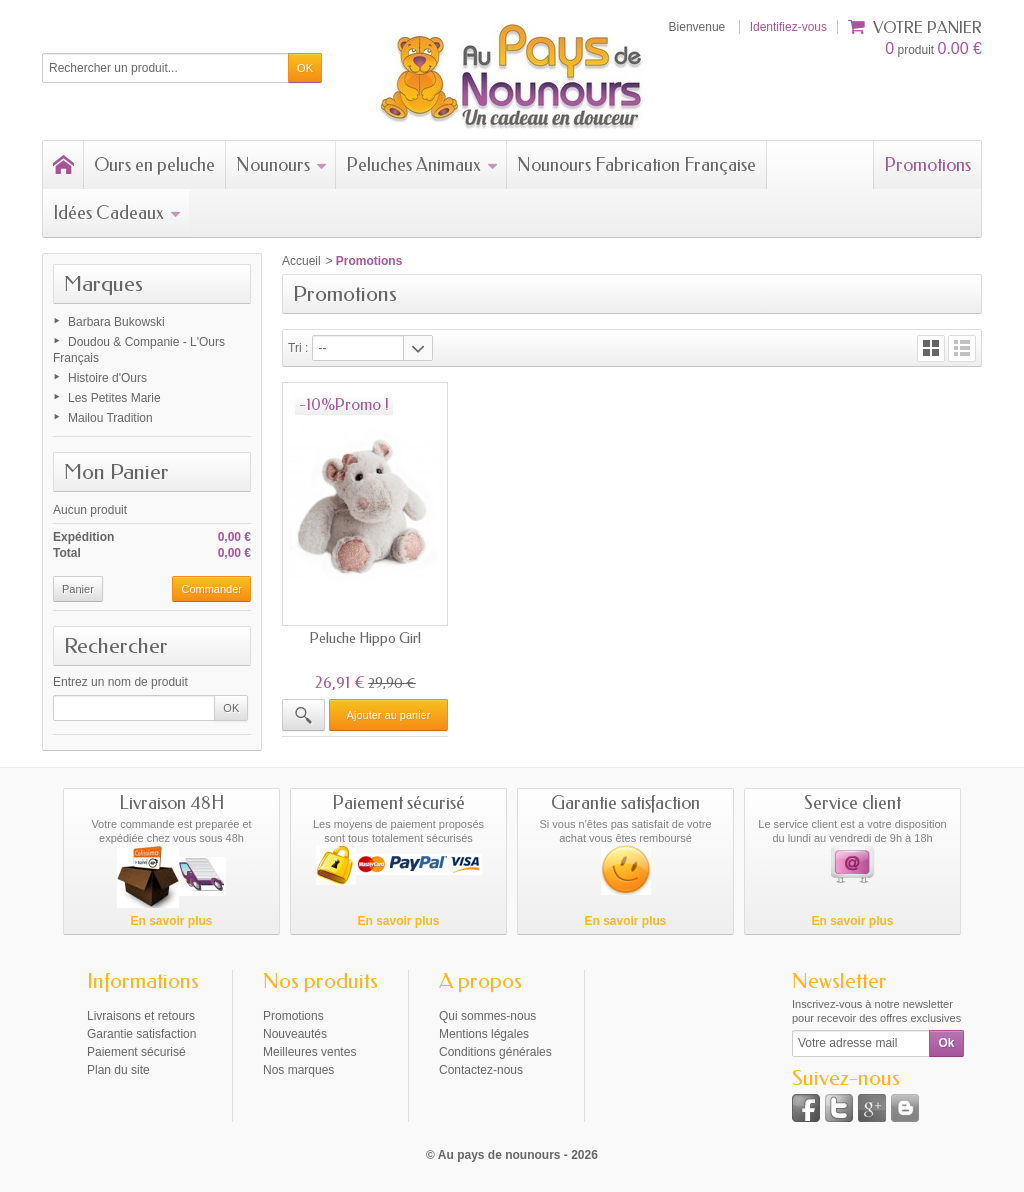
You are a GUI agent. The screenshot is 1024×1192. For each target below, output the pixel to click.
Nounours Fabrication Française (636, 165)
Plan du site (118, 1069)
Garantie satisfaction (141, 1033)
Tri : (298, 348)
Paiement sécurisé (136, 1051)
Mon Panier (116, 472)
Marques (103, 284)
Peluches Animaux (422, 165)
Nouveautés (295, 1033)
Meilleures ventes (309, 1051)
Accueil (301, 261)
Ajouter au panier (387, 711)
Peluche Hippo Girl (364, 634)
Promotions (927, 165)
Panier (78, 589)
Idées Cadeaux (117, 213)
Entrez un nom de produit (120, 682)
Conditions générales (495, 1051)
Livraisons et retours (141, 1015)
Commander (211, 589)
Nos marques (298, 1069)
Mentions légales (484, 1033)
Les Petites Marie (114, 398)
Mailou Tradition (110, 418)
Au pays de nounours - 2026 (518, 1154)
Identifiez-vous (788, 27)
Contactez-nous (481, 1069)
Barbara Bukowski (116, 322)
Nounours (281, 165)
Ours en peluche (154, 165)
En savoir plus (171, 920)
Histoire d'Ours (107, 378)
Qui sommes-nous (487, 1015)
